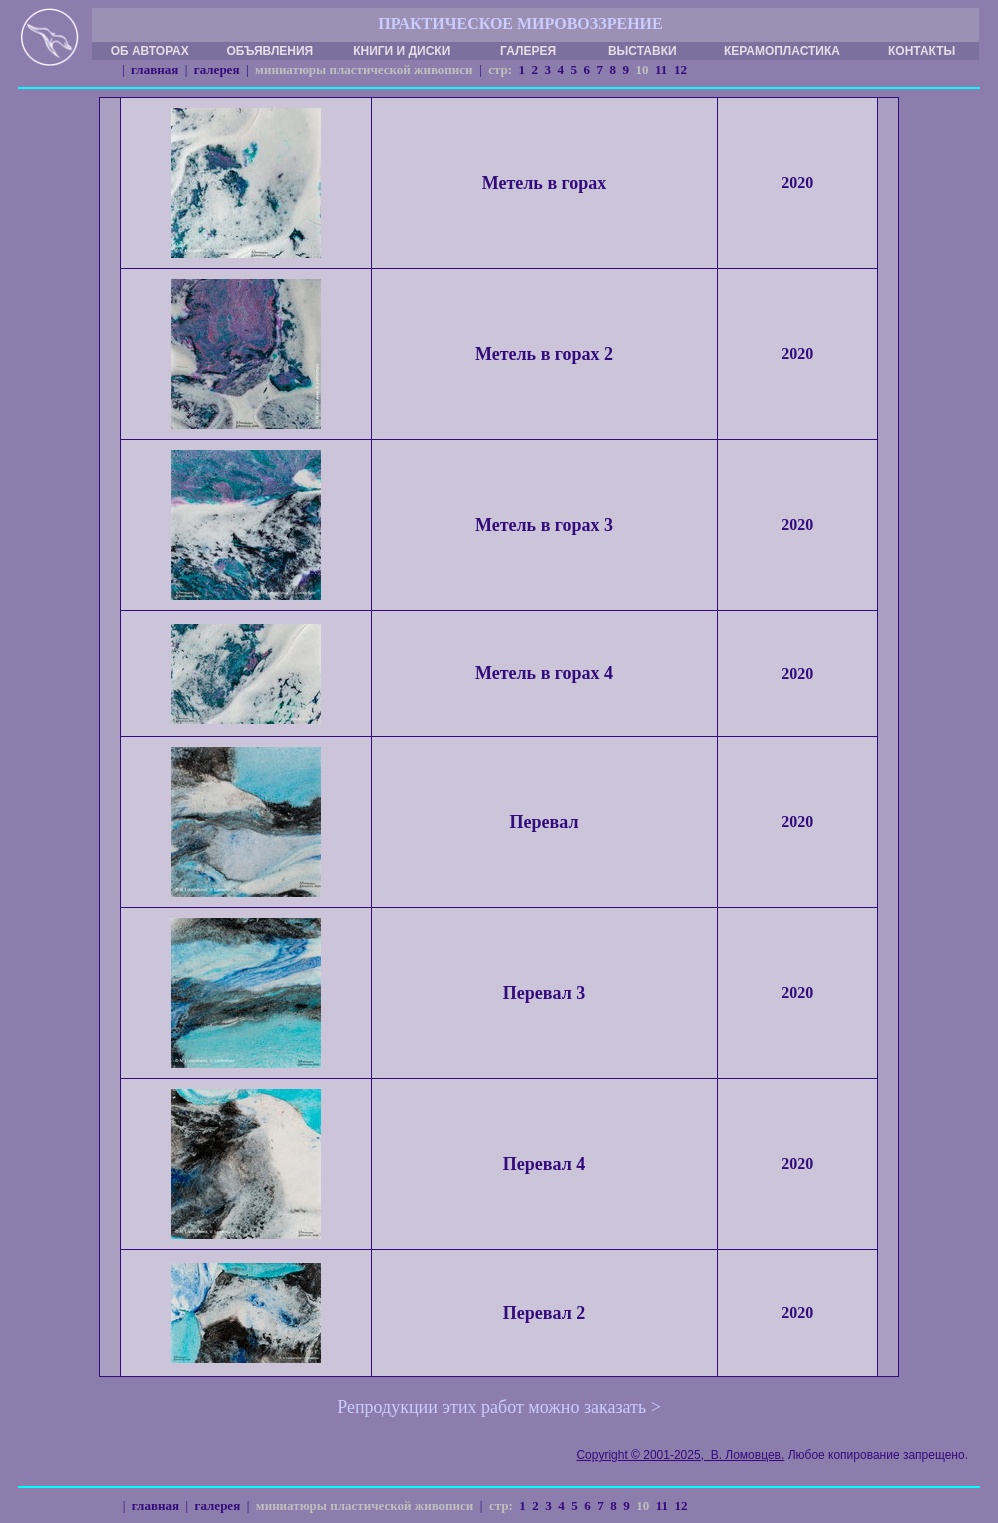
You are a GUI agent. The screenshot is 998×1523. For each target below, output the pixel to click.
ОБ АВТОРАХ (150, 51)
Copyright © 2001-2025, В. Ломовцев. (680, 1455)
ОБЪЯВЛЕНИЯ (269, 51)
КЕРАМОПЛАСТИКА (782, 51)
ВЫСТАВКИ (642, 51)
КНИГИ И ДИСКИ (401, 51)
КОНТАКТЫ (921, 51)
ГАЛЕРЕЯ (528, 51)
